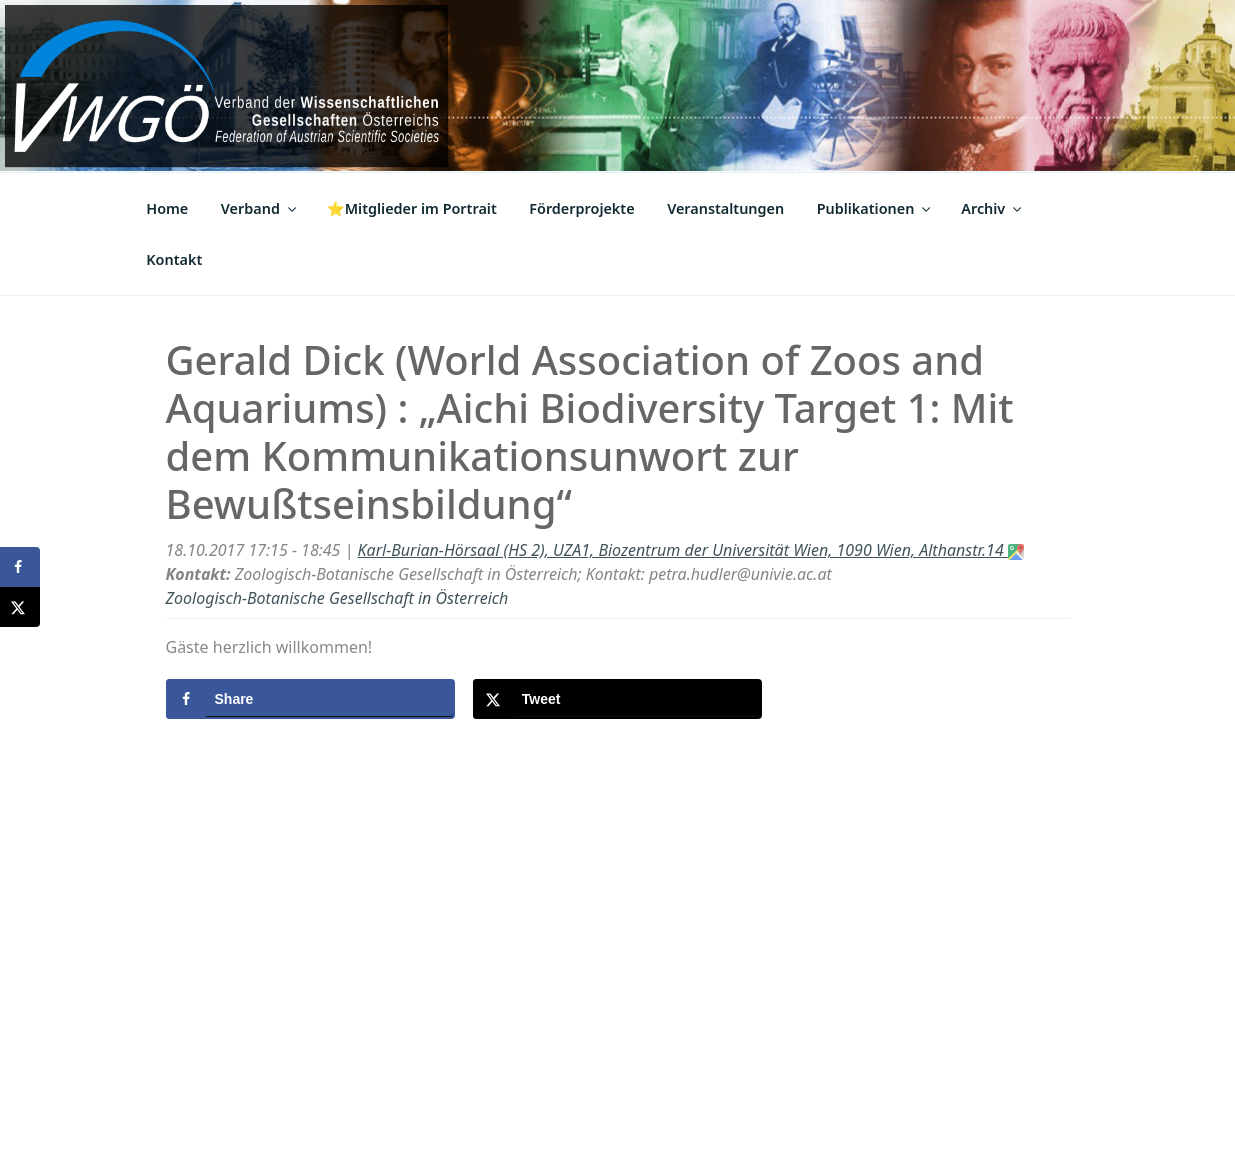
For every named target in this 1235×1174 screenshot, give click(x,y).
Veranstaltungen (725, 208)
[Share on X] (617, 699)
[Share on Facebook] (310, 699)
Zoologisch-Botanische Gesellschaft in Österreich (337, 598)
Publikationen (875, 208)
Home (167, 208)
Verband (260, 208)
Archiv (992, 208)
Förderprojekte (581, 208)
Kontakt (174, 259)
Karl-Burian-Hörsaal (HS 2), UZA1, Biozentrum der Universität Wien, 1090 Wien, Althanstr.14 (691, 550)
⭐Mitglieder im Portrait (412, 208)
